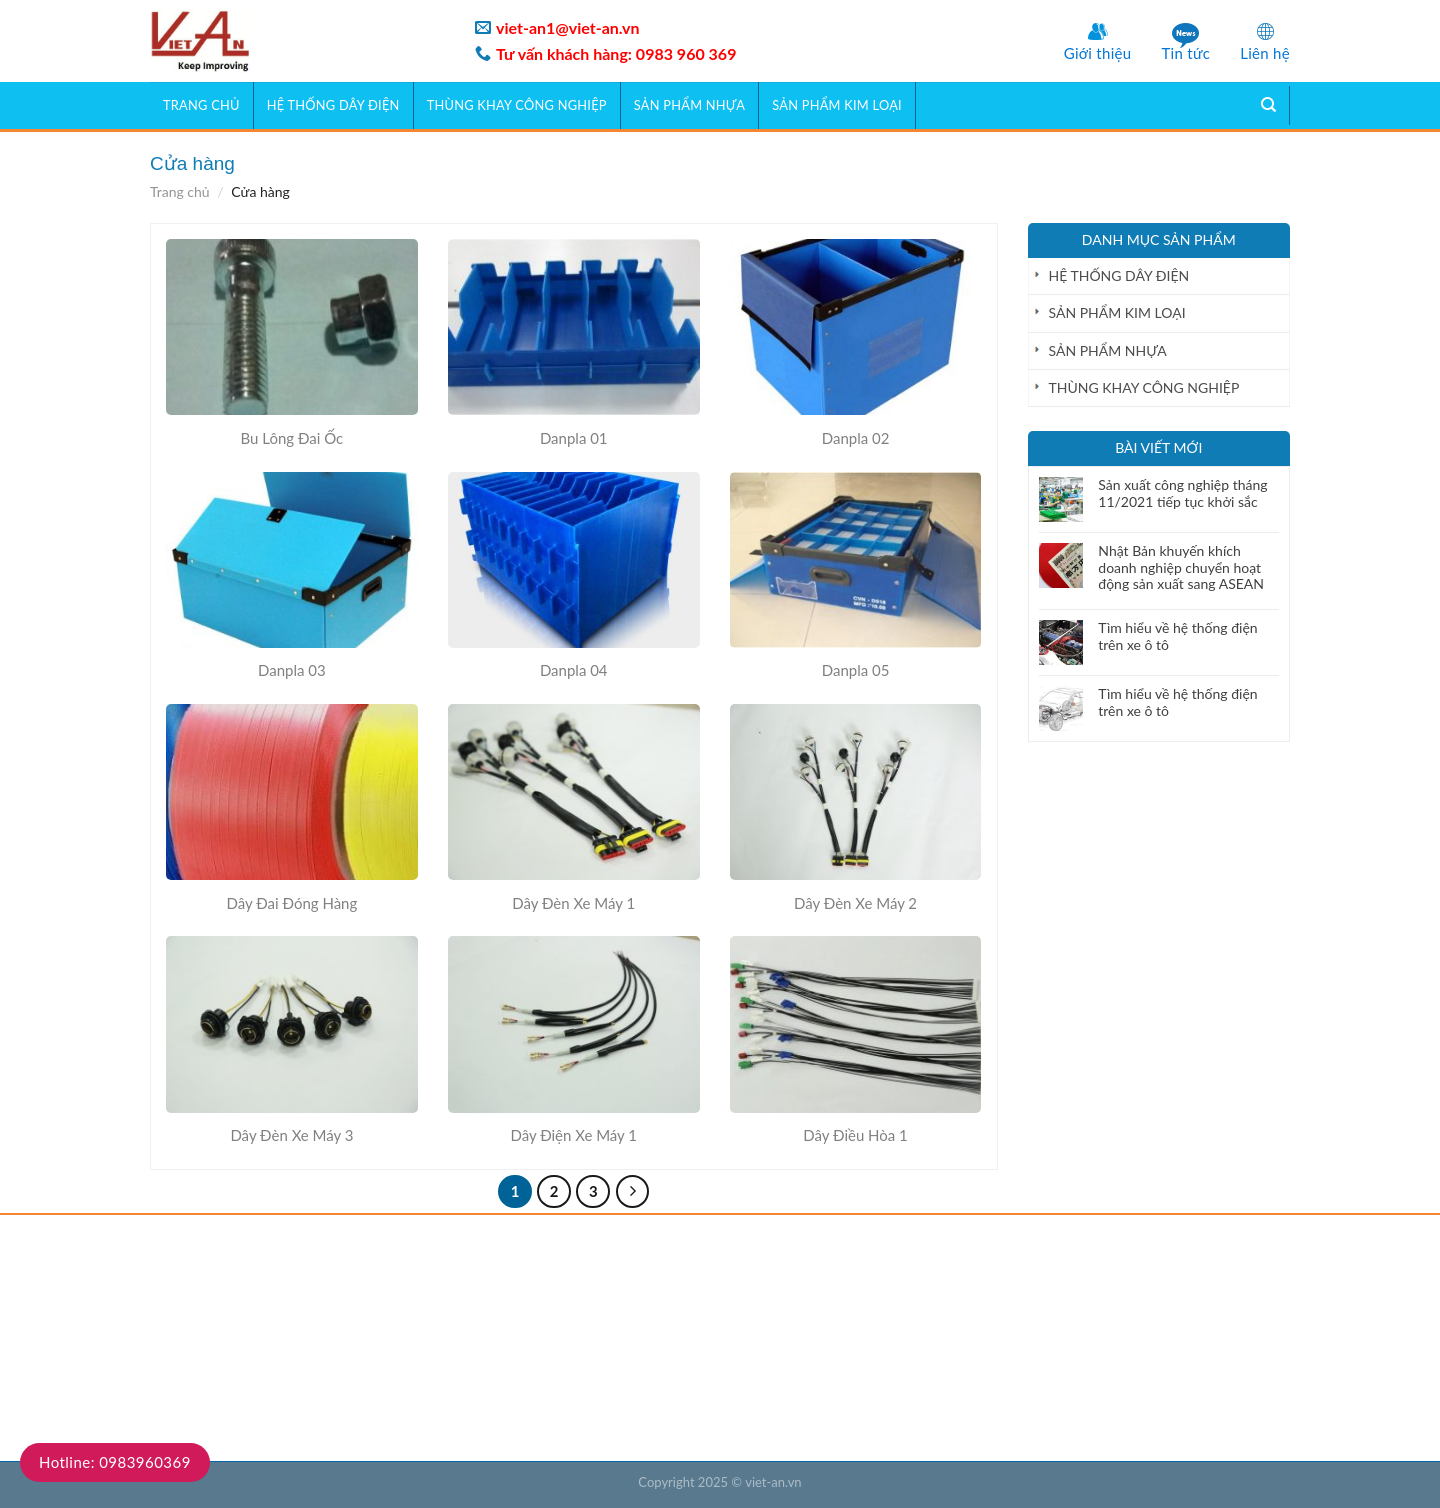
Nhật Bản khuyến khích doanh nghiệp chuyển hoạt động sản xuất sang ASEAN (1181, 568)
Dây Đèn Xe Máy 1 (573, 903)
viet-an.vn (773, 1482)
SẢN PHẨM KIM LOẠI (837, 105)
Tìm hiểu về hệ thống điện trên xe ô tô (1177, 636)
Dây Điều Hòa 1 (855, 1135)
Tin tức (1185, 53)
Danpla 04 (574, 670)
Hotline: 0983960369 (115, 1462)
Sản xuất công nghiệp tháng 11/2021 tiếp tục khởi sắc (1182, 493)
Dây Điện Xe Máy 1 (573, 1135)
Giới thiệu (1098, 53)
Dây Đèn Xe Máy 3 (291, 1135)
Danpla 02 (856, 438)
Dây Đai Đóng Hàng (292, 903)
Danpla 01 (574, 438)
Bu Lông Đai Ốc (292, 438)
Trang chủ (201, 105)
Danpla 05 (856, 670)
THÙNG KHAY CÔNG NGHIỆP (517, 105)
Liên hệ (1265, 53)
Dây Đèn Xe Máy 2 (855, 903)
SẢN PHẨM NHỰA (689, 105)
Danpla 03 (292, 670)
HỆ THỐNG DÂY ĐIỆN (333, 105)
